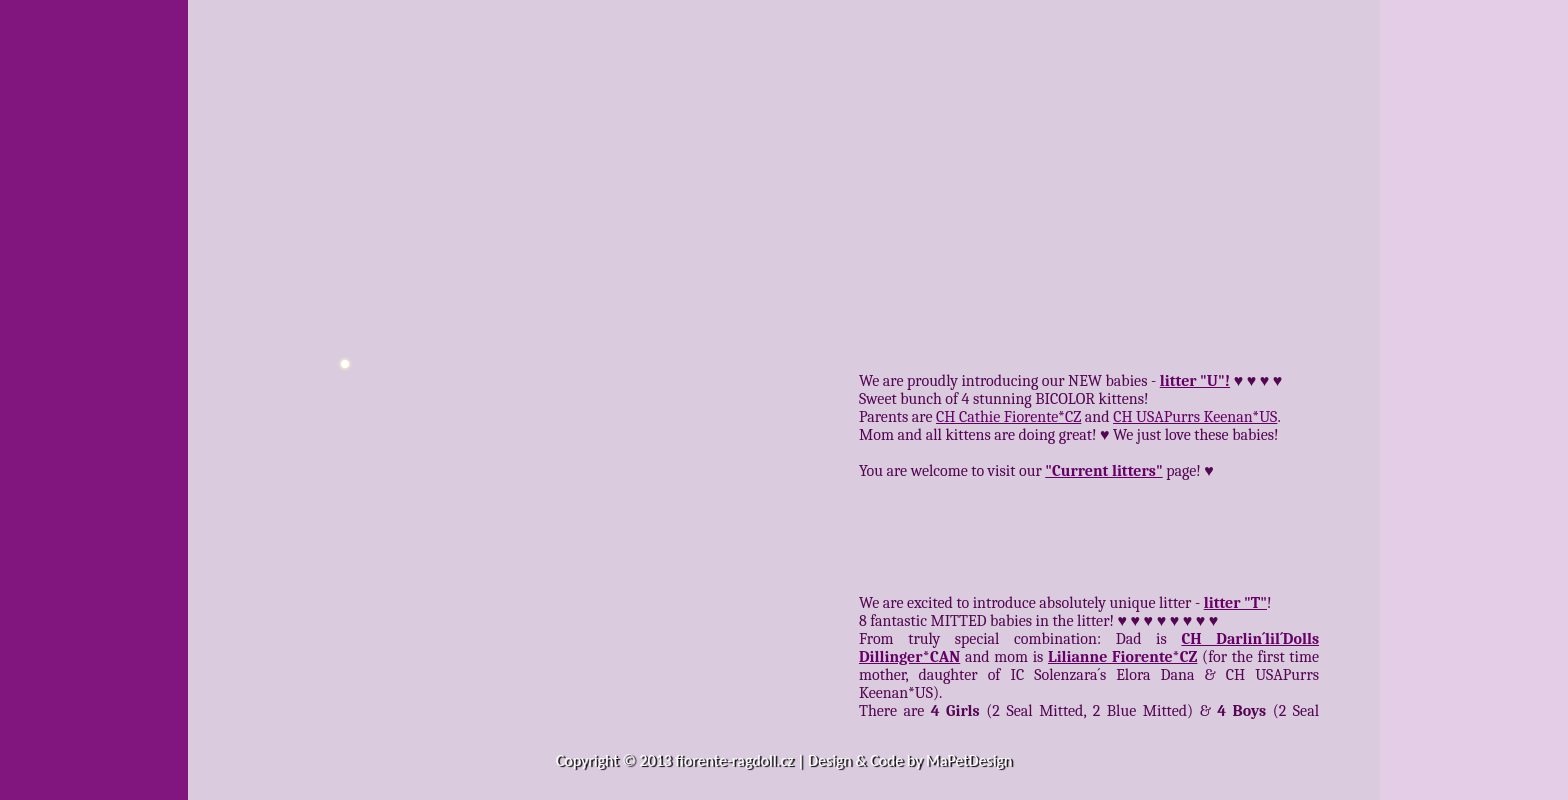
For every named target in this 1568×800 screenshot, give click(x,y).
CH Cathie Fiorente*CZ (1008, 417)
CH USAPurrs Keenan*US (1195, 417)
